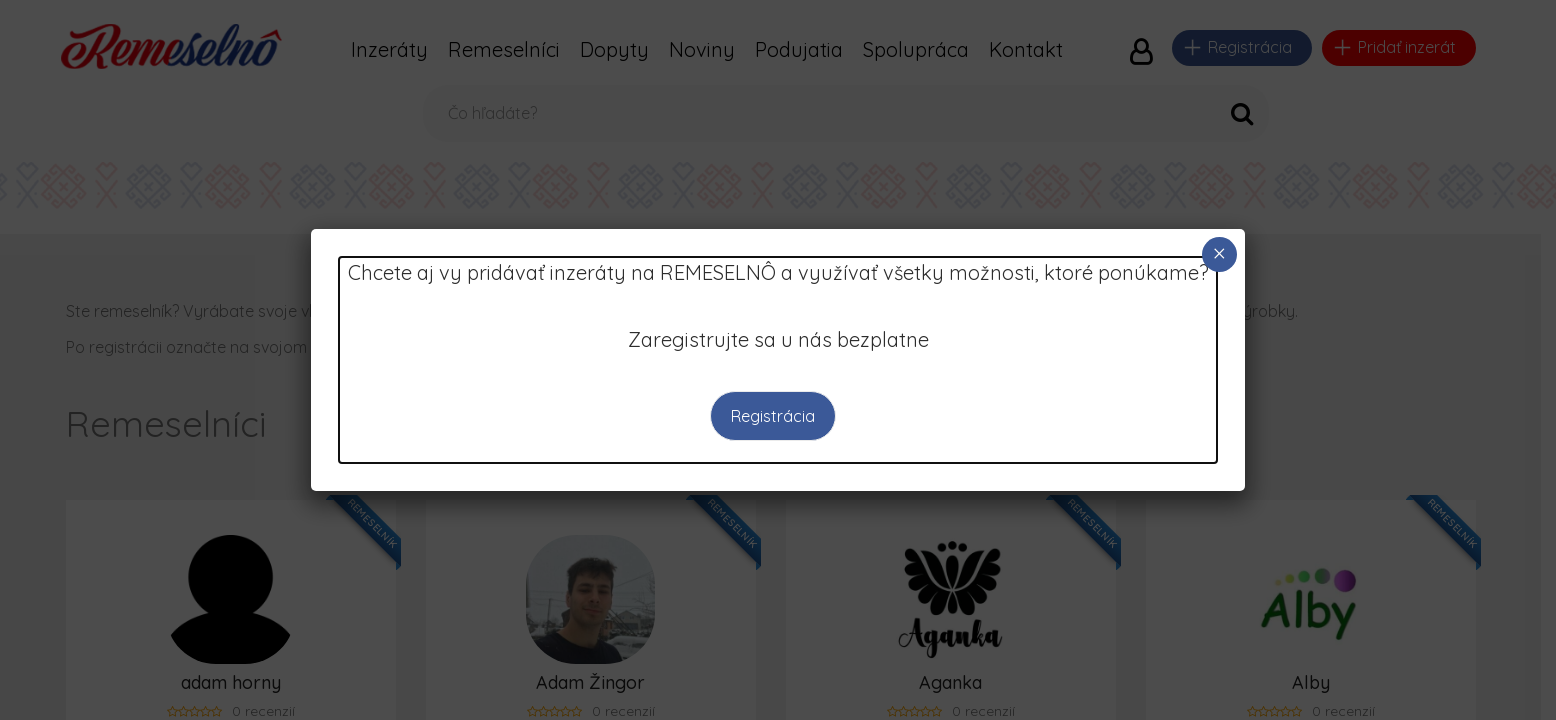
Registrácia (773, 416)
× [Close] (1219, 253)
